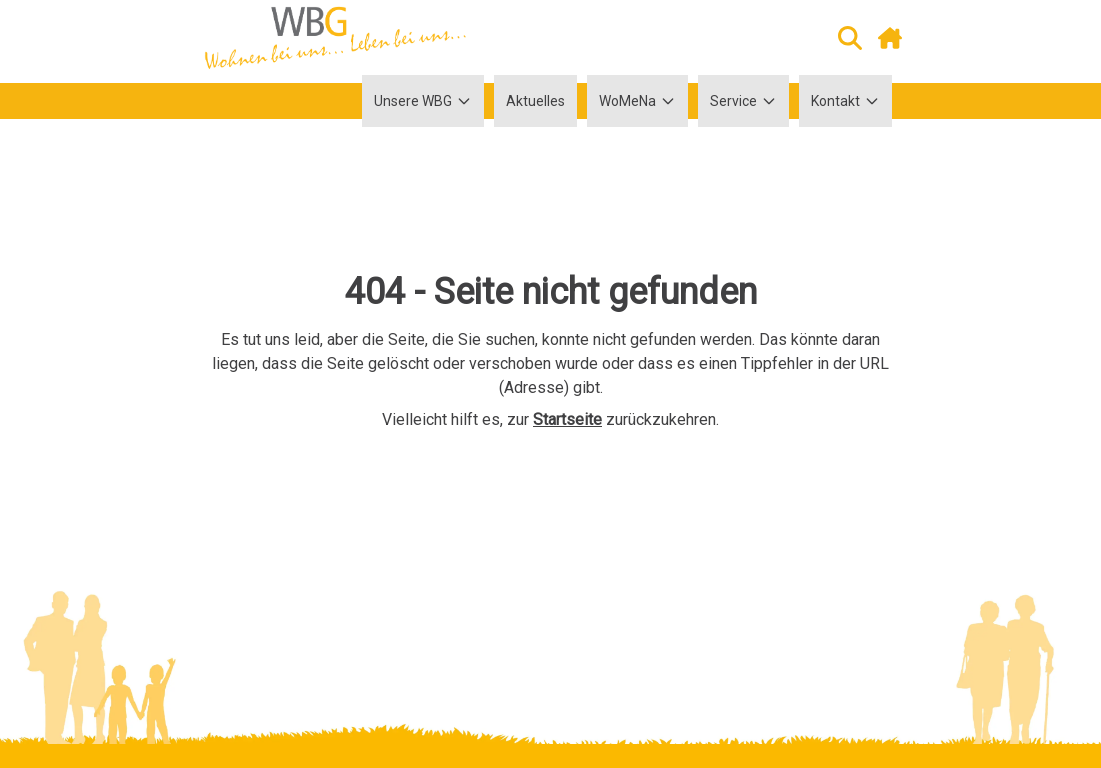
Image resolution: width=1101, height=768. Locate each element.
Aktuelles (535, 101)
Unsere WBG (423, 101)
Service (743, 101)
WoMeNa (637, 101)
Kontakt (845, 101)
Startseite (567, 419)
